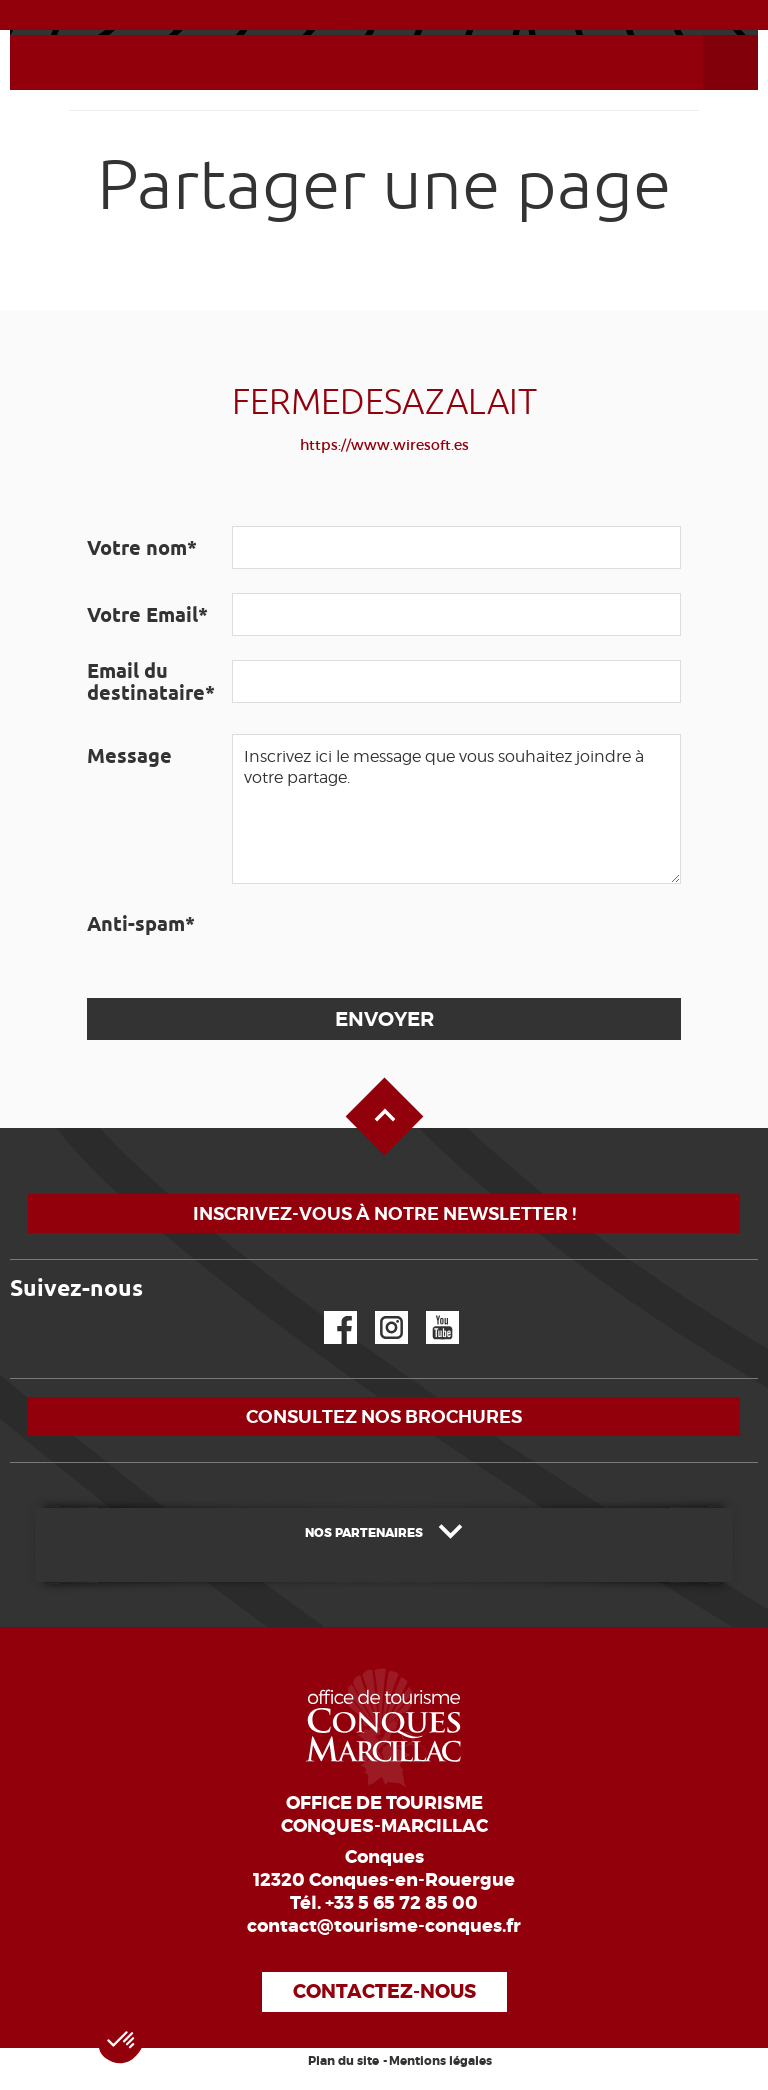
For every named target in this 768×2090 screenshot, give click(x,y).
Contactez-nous (384, 1991)
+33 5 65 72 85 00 (401, 1903)
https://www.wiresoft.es (384, 445)
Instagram (377, 1311)
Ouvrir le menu (707, 35)
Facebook (328, 1311)
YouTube (429, 1311)
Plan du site (343, 2061)
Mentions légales (440, 2061)
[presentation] (384, 941)
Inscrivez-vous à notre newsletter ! (384, 1213)
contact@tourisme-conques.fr (384, 1926)
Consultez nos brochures (384, 1416)
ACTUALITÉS (384, 14)
